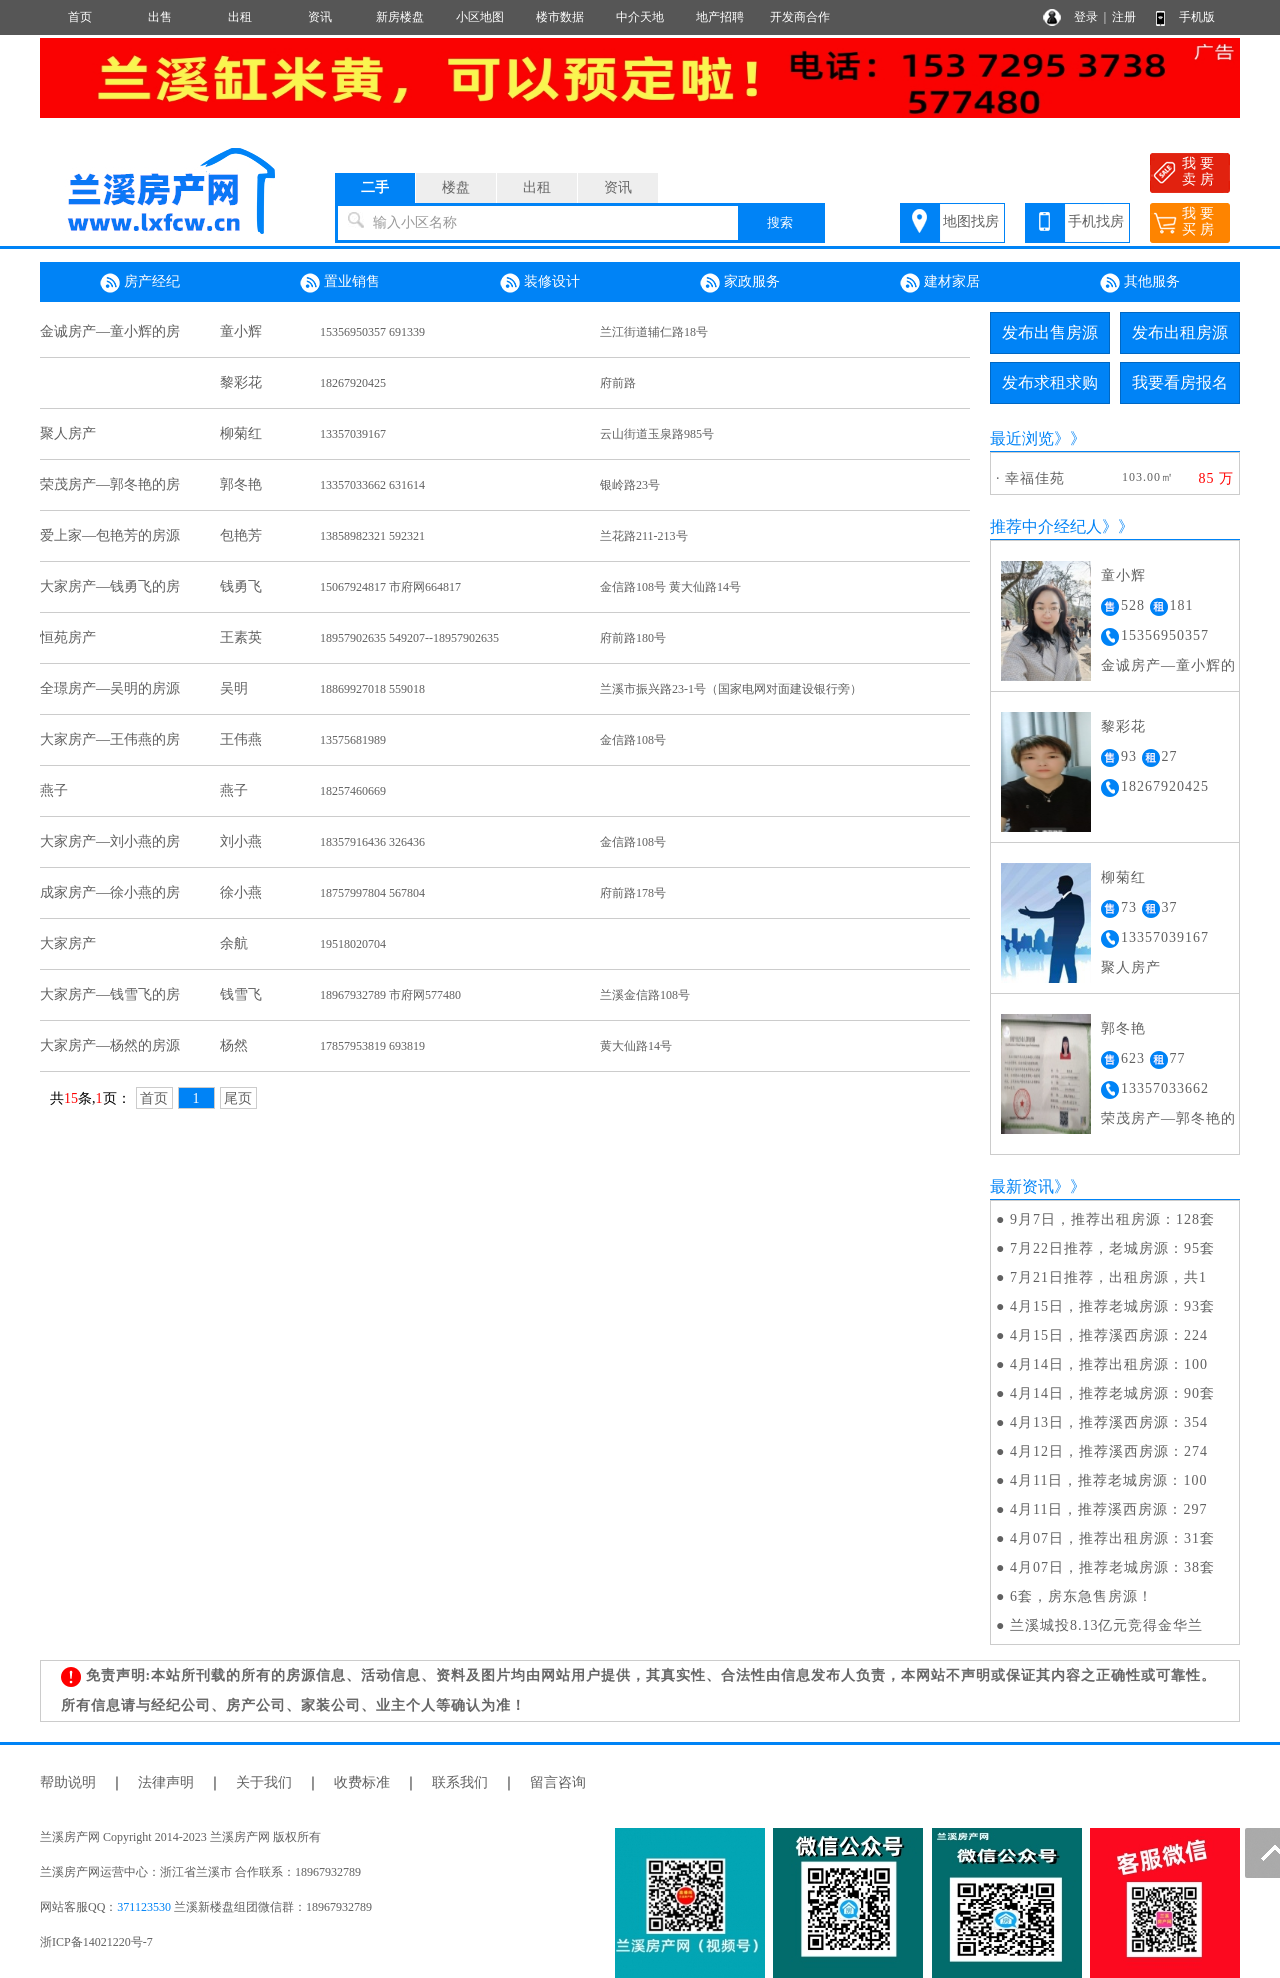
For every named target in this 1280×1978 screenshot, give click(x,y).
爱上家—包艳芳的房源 (110, 535)
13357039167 (353, 434)
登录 (1086, 17)
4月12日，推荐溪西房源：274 (1109, 1451)
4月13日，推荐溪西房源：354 (1109, 1422)
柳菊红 (241, 433)
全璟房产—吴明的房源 (110, 688)
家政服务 (740, 283)
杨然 (234, 1045)
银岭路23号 (630, 485)
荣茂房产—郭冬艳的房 (110, 484)
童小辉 (241, 331)
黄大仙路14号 (636, 1046)
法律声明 (166, 1782)
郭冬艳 (241, 484)
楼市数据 (560, 17)
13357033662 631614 (372, 485)
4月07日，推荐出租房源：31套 (1112, 1538)
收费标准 (362, 1782)
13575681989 (353, 740)
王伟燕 (241, 739)
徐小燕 (241, 892)
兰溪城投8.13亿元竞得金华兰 (1107, 1625)
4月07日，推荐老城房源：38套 (1112, 1567)
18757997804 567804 (372, 893)
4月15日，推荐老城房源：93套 (1112, 1306)
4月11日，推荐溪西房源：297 (1108, 1509)
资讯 (320, 17)
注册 (1124, 17)
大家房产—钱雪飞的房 (110, 994)
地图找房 (971, 221)
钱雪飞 (241, 994)
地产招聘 (720, 17)
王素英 (241, 637)
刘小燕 (241, 841)
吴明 (234, 688)
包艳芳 (241, 535)
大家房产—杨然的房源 (110, 1045)
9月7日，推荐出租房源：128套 (1112, 1219)
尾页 (238, 1098)
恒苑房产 (68, 637)
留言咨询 (558, 1782)
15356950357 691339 (372, 332)
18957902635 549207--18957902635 (409, 638)
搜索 (780, 222)
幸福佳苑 (1035, 478)
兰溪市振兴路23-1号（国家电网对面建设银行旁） (731, 689)
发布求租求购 (1050, 382)
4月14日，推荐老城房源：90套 (1112, 1393)
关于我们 (264, 1782)
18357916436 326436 (372, 842)
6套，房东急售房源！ (1081, 1596)
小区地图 (480, 17)
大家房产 (68, 943)
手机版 (1197, 17)
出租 (240, 17)
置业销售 (340, 283)
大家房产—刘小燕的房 (110, 841)
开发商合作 (800, 17)
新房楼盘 (400, 17)
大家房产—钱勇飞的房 (110, 586)
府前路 (618, 383)
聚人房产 (68, 433)
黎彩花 (241, 382)
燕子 (54, 790)
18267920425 (353, 383)
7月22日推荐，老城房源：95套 (1112, 1248)
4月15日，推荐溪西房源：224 (1109, 1335)
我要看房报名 (1180, 382)
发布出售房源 (1050, 332)
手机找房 (1096, 221)
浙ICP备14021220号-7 (96, 1942)
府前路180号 (633, 638)
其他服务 (1140, 283)
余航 (234, 943)
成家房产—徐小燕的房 (110, 892)
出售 (160, 17)
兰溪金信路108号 (645, 995)
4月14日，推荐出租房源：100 (1109, 1364)
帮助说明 (68, 1782)
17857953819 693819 (372, 1046)
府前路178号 (633, 893)
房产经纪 (140, 283)
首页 (80, 17)
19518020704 (353, 944)
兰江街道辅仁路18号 (654, 332)
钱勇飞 (241, 586)
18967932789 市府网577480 (390, 995)
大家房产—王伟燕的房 (110, 739)
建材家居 (940, 283)
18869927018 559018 (372, 689)
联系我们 (460, 1782)
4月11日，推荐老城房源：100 (1108, 1480)
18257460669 (353, 791)
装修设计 (540, 283)
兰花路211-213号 (644, 536)
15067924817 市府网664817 (390, 587)
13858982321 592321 (372, 536)
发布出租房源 (1180, 332)
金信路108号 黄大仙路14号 (670, 587)
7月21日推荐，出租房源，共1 (1108, 1277)
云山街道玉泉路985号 (657, 434)
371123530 (144, 1907)
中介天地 (640, 17)
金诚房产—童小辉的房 (110, 331)
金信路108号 (633, 740)
